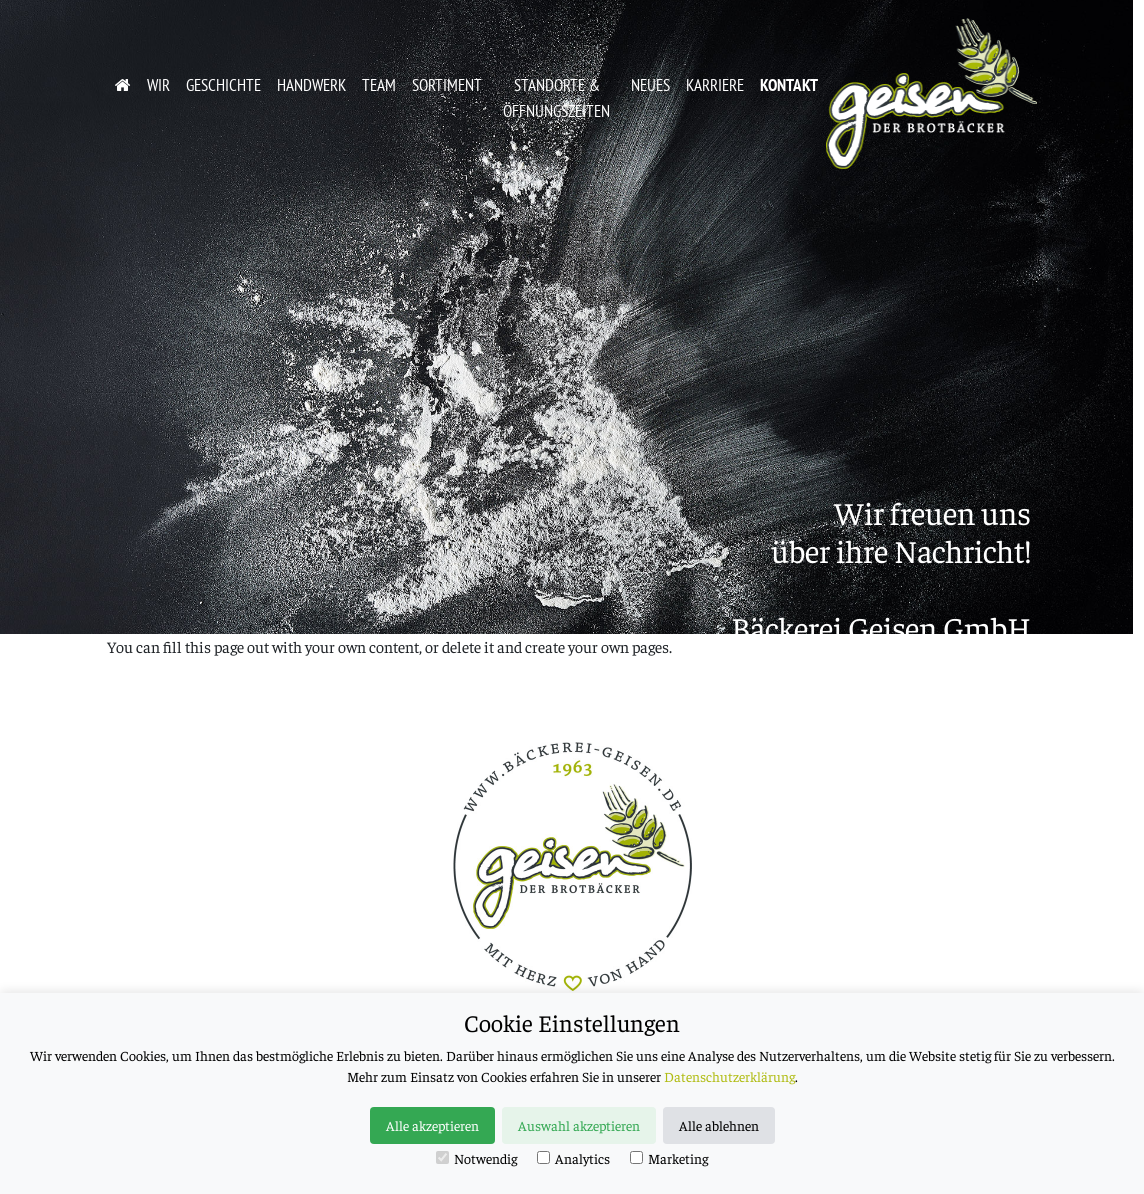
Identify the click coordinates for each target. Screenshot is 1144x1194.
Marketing (669, 1158)
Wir (158, 85)
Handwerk (311, 85)
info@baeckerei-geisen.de (866, 742)
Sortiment (447, 85)
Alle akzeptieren (432, 1125)
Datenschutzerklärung (729, 1076)
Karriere (715, 85)
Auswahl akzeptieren (579, 1125)
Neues (650, 85)
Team (379, 85)
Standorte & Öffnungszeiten (556, 97)
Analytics (573, 1158)
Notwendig (476, 1158)
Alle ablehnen (719, 1125)
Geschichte (223, 85)
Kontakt (789, 85)
